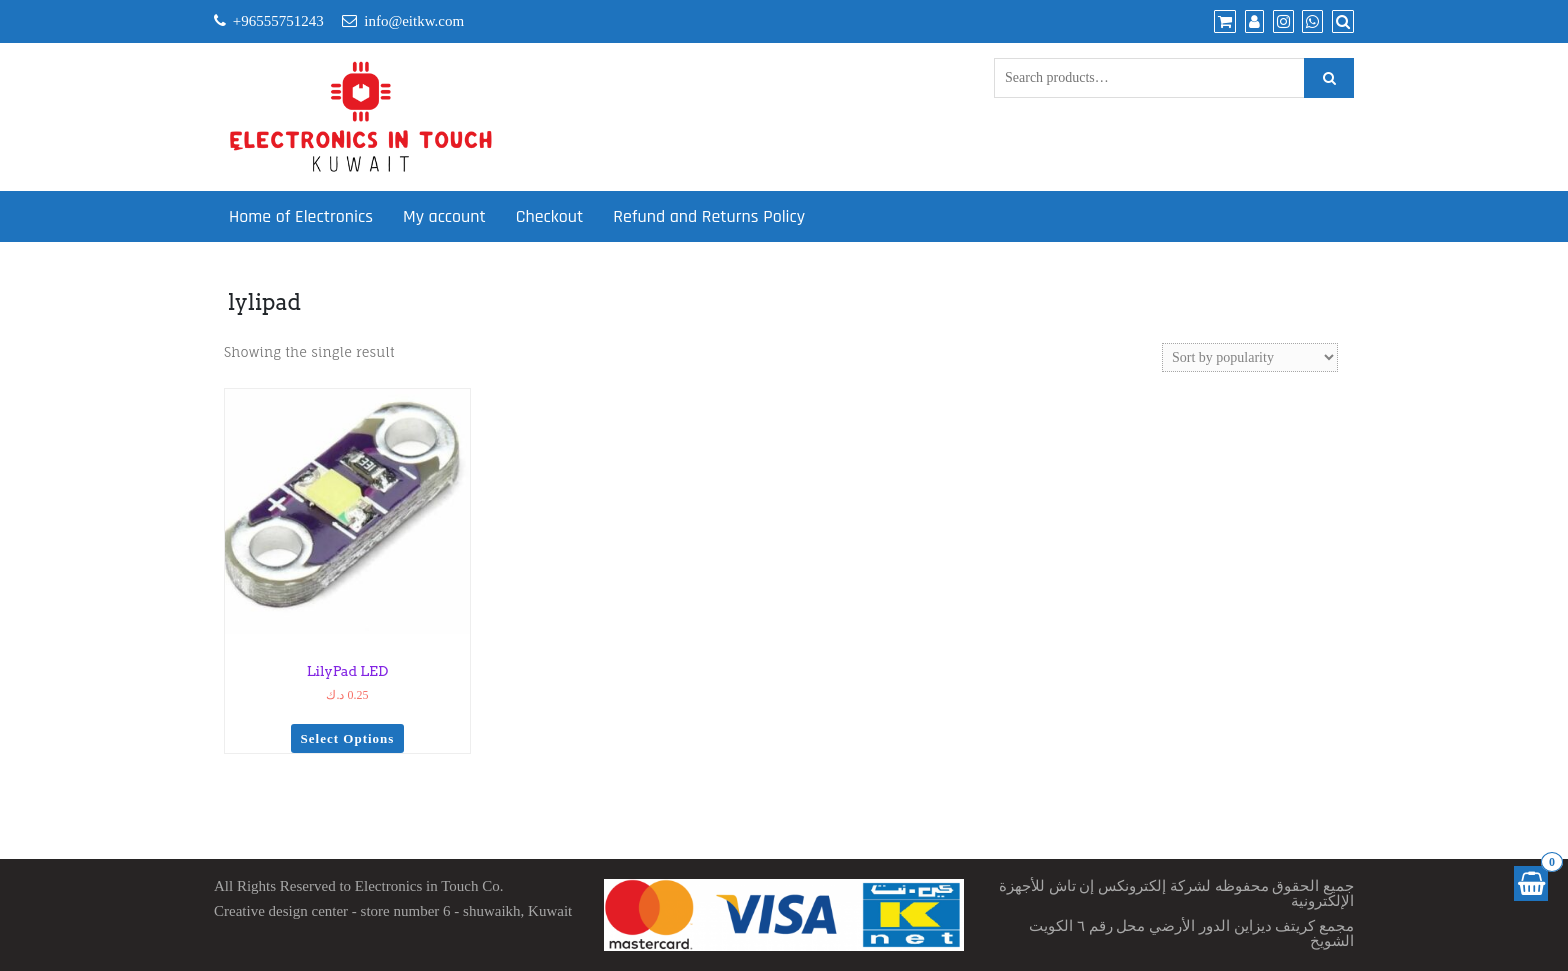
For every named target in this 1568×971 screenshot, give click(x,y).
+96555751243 (278, 21)
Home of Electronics (301, 216)
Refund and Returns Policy (709, 216)
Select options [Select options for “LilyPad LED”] (348, 738)
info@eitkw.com (414, 21)
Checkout (549, 216)
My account (444, 216)
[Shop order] (1250, 357)
